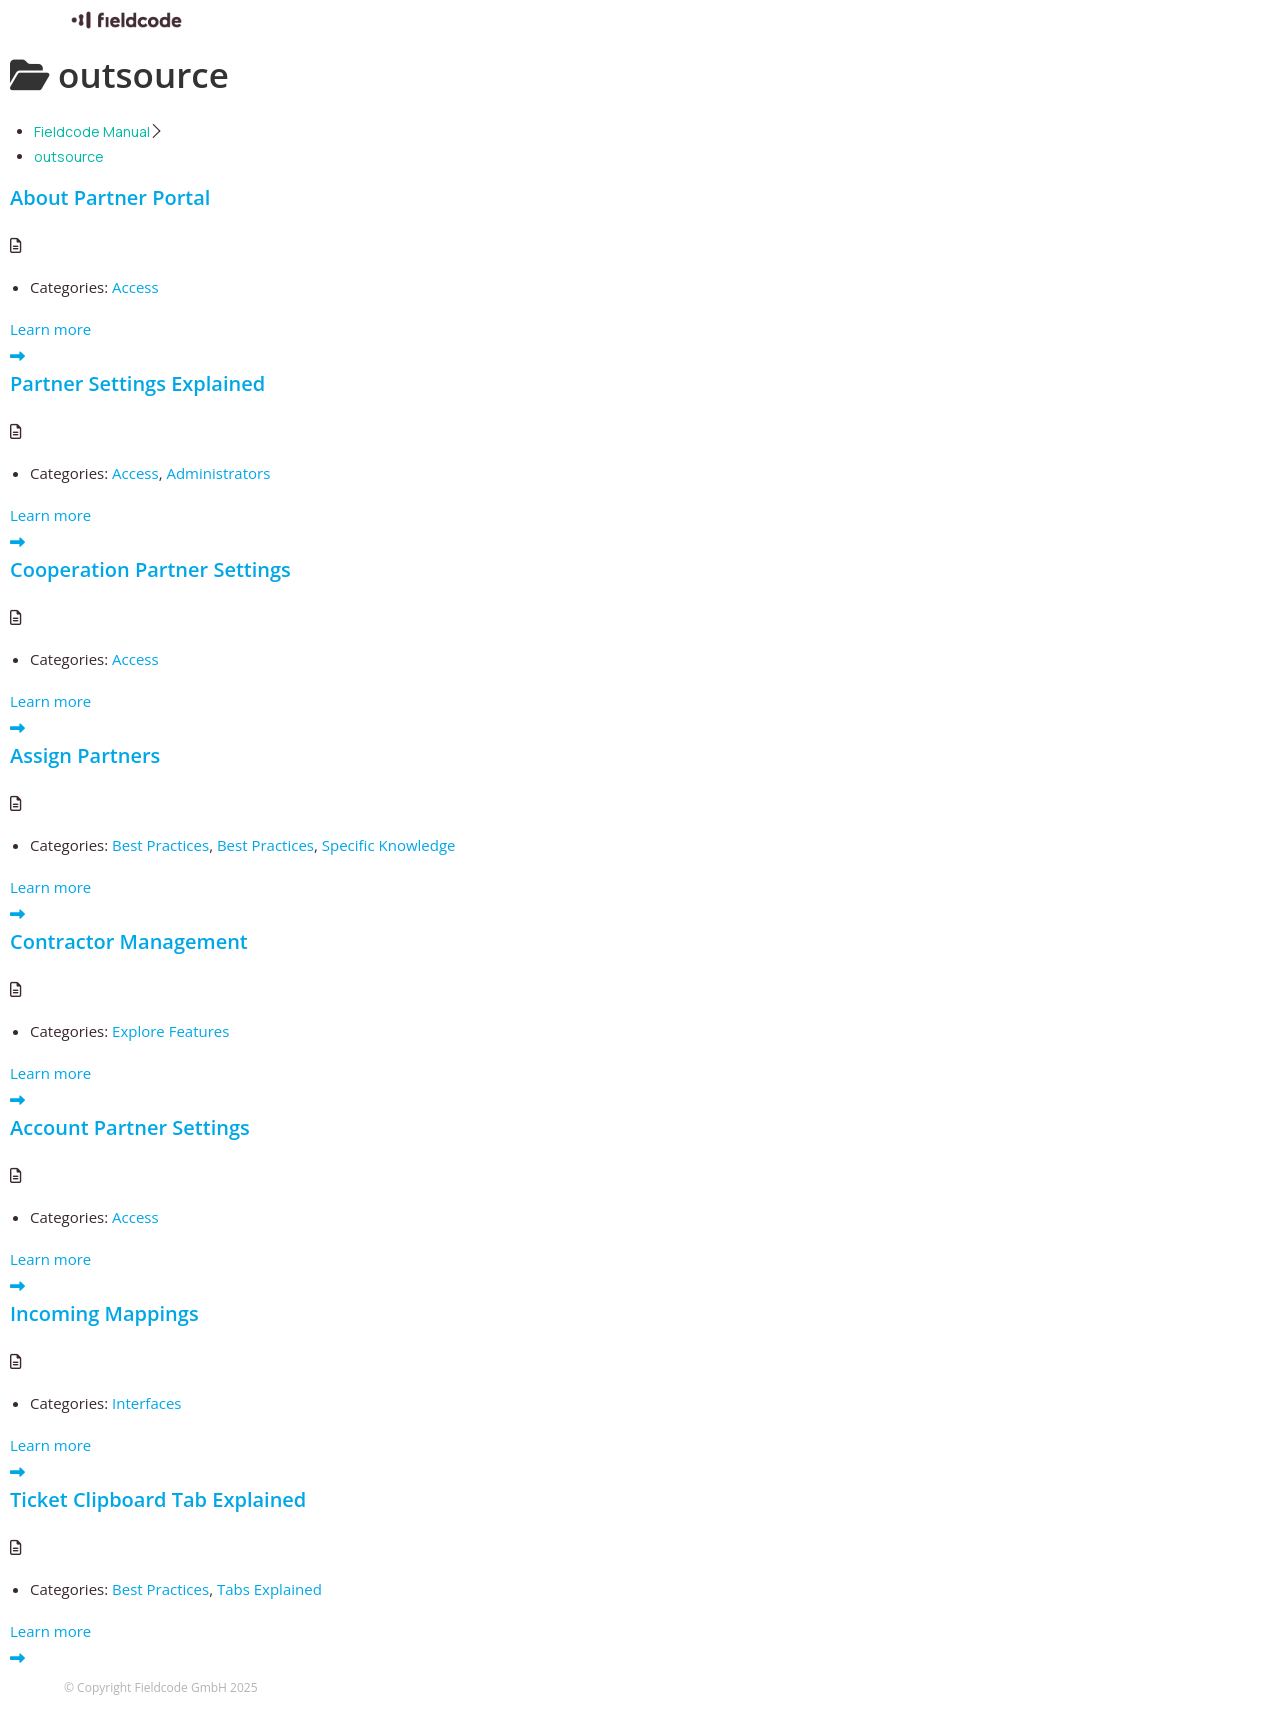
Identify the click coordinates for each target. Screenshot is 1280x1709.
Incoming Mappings (104, 1313)
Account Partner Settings (130, 1127)
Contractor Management (129, 941)
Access (135, 287)
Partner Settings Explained (137, 383)
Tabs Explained (269, 1589)
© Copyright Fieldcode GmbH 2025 (161, 1687)
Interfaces (146, 1403)
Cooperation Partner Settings (150, 569)
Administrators (218, 473)
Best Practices (160, 845)
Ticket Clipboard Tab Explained (158, 1499)
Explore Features (170, 1031)
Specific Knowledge (389, 845)
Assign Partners (85, 755)
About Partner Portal (110, 197)
